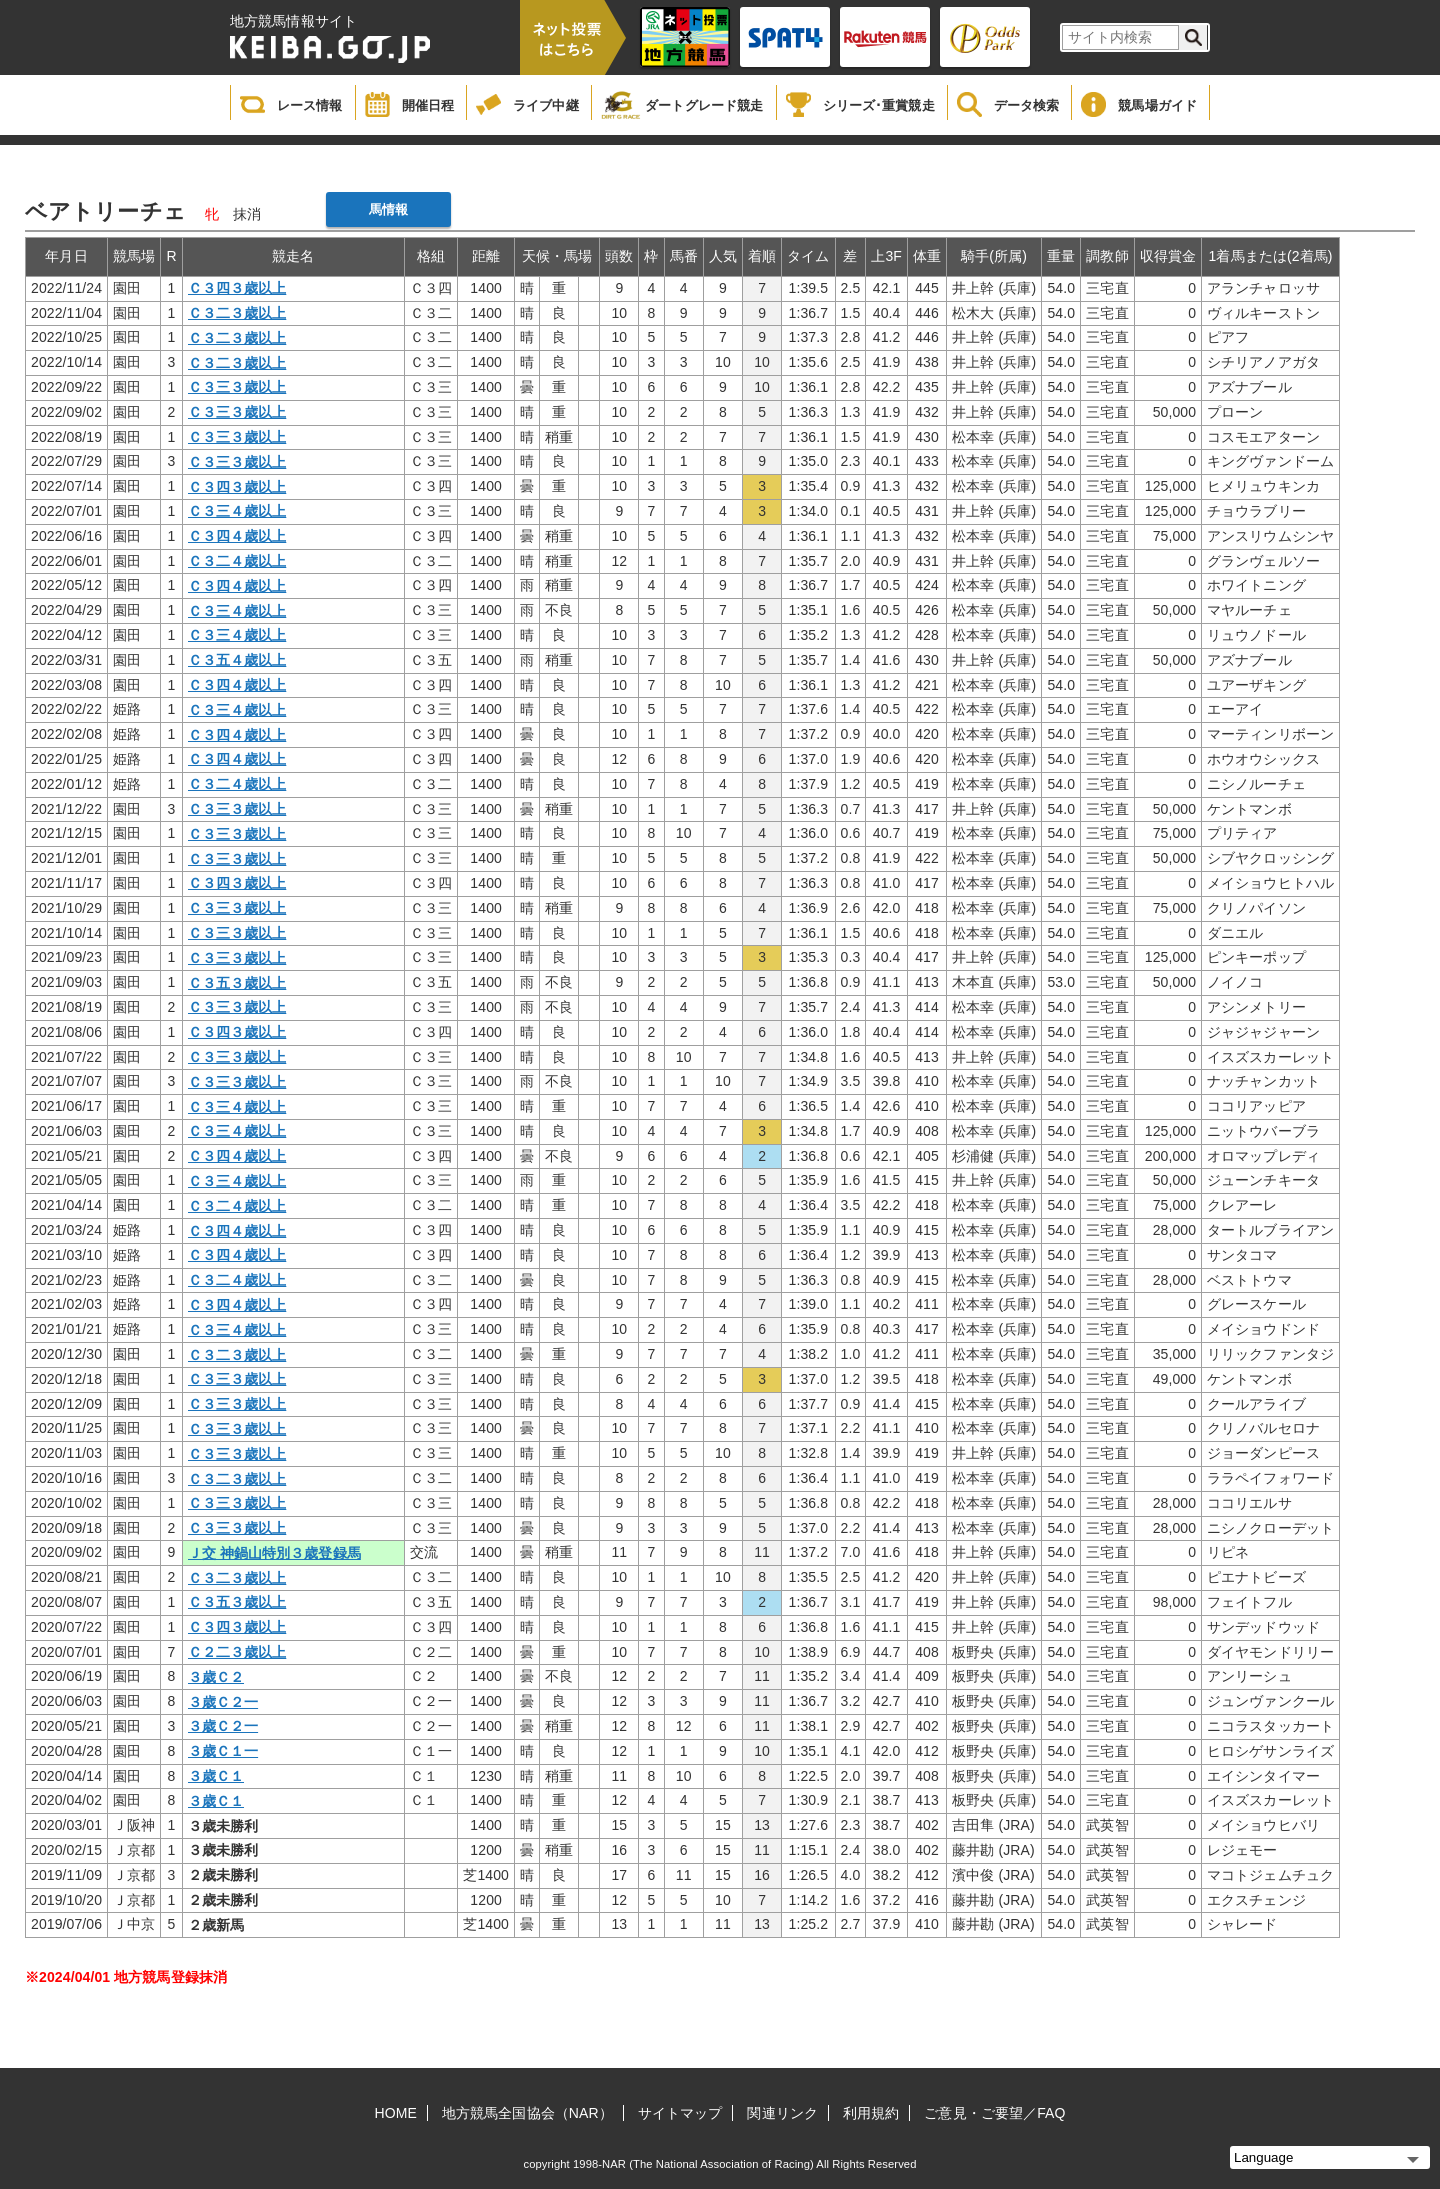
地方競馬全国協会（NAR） (527, 2113)
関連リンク (782, 2113)
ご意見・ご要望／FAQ (994, 2113)
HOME (396, 2113)
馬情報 (388, 209)
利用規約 (871, 2113)
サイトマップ (680, 2113)
